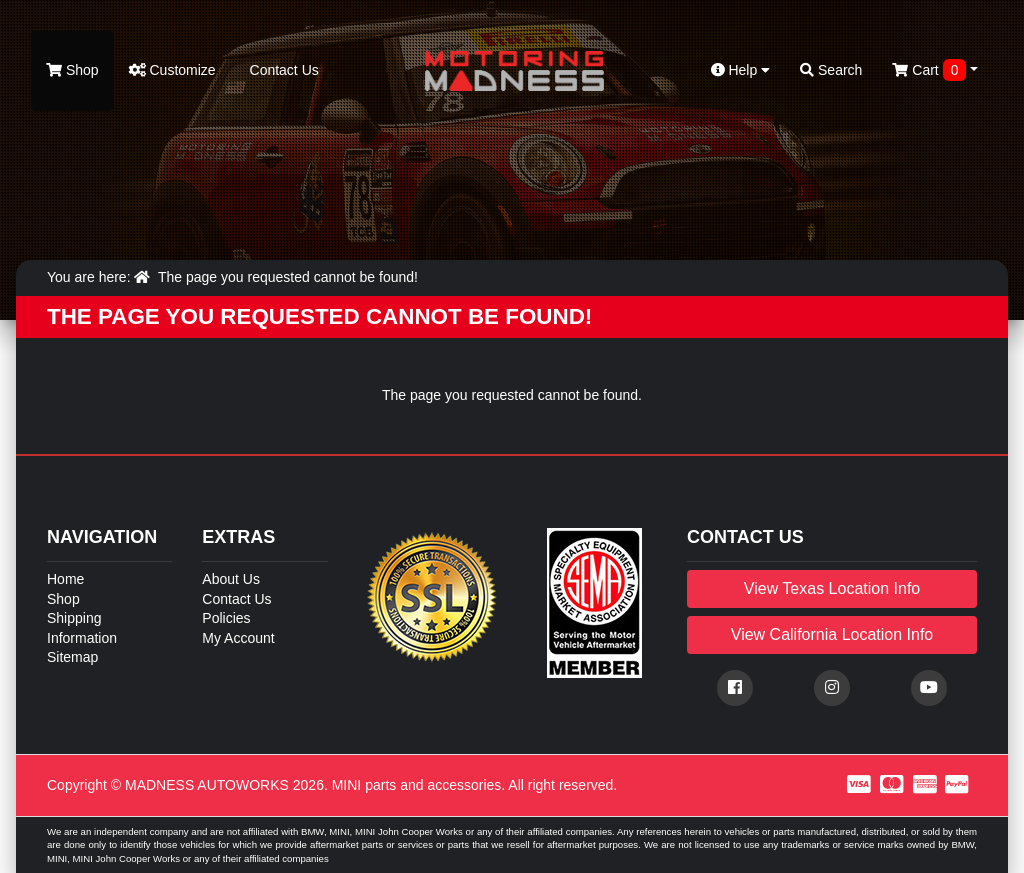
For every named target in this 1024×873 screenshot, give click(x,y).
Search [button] (831, 70)
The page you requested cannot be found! (288, 277)
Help (741, 70)
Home (65, 579)
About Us (231, 579)
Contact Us (282, 70)
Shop (72, 70)
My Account (238, 638)
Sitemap (72, 657)
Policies (226, 618)
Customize (172, 70)
